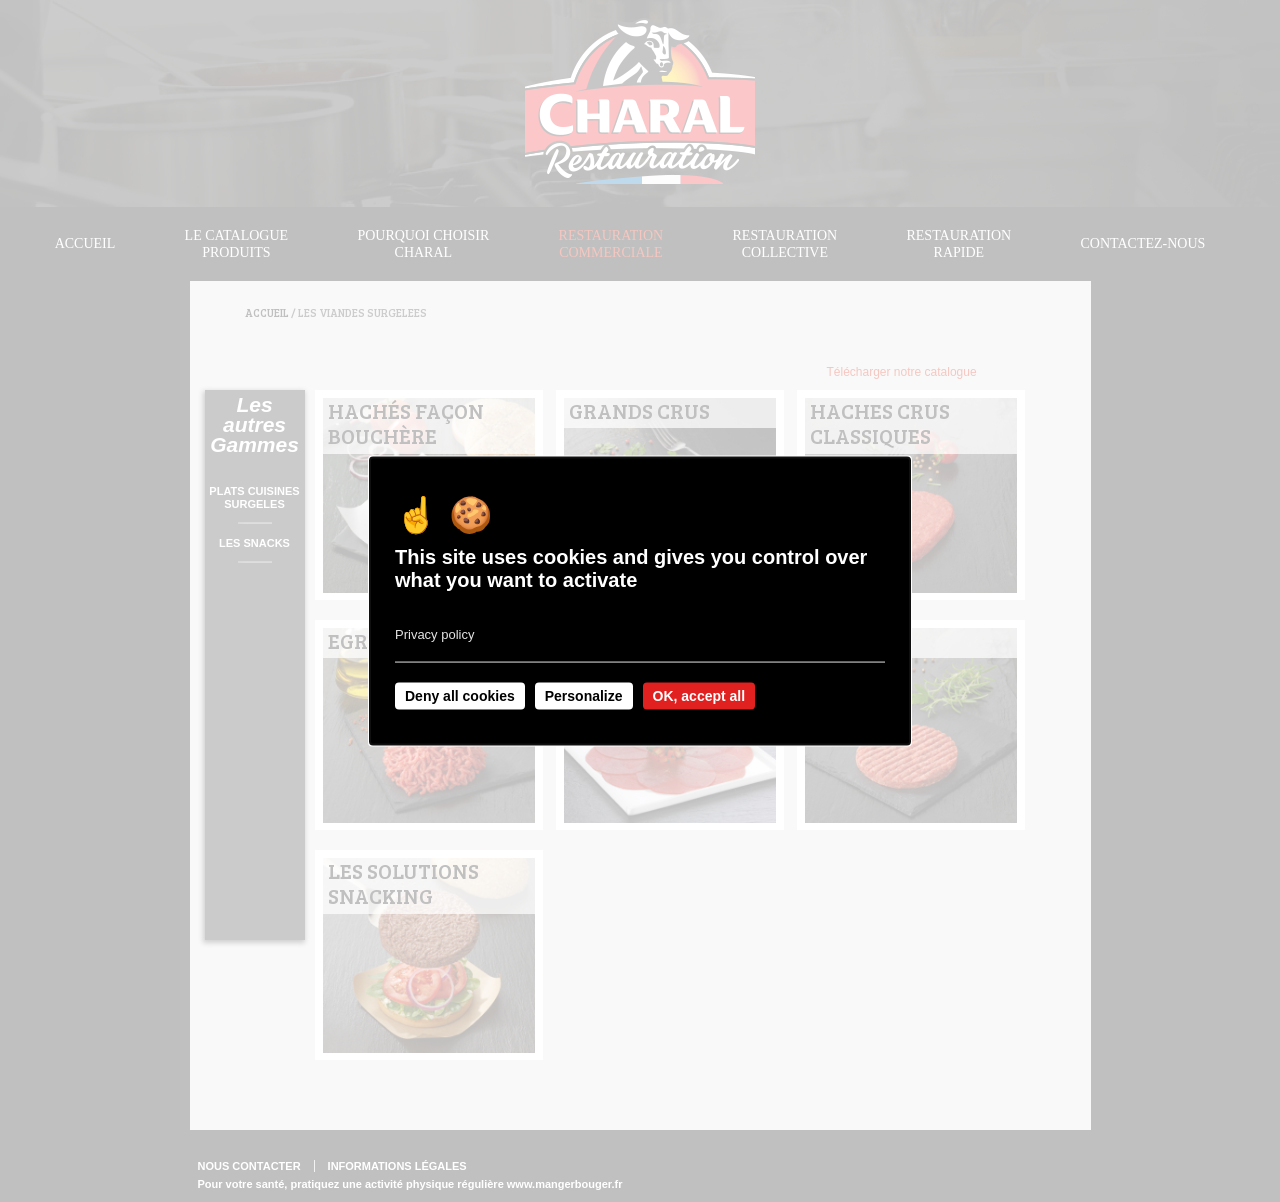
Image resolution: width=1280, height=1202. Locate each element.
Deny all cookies (460, 696)
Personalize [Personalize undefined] (584, 696)
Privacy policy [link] (434, 634)
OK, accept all (699, 696)
